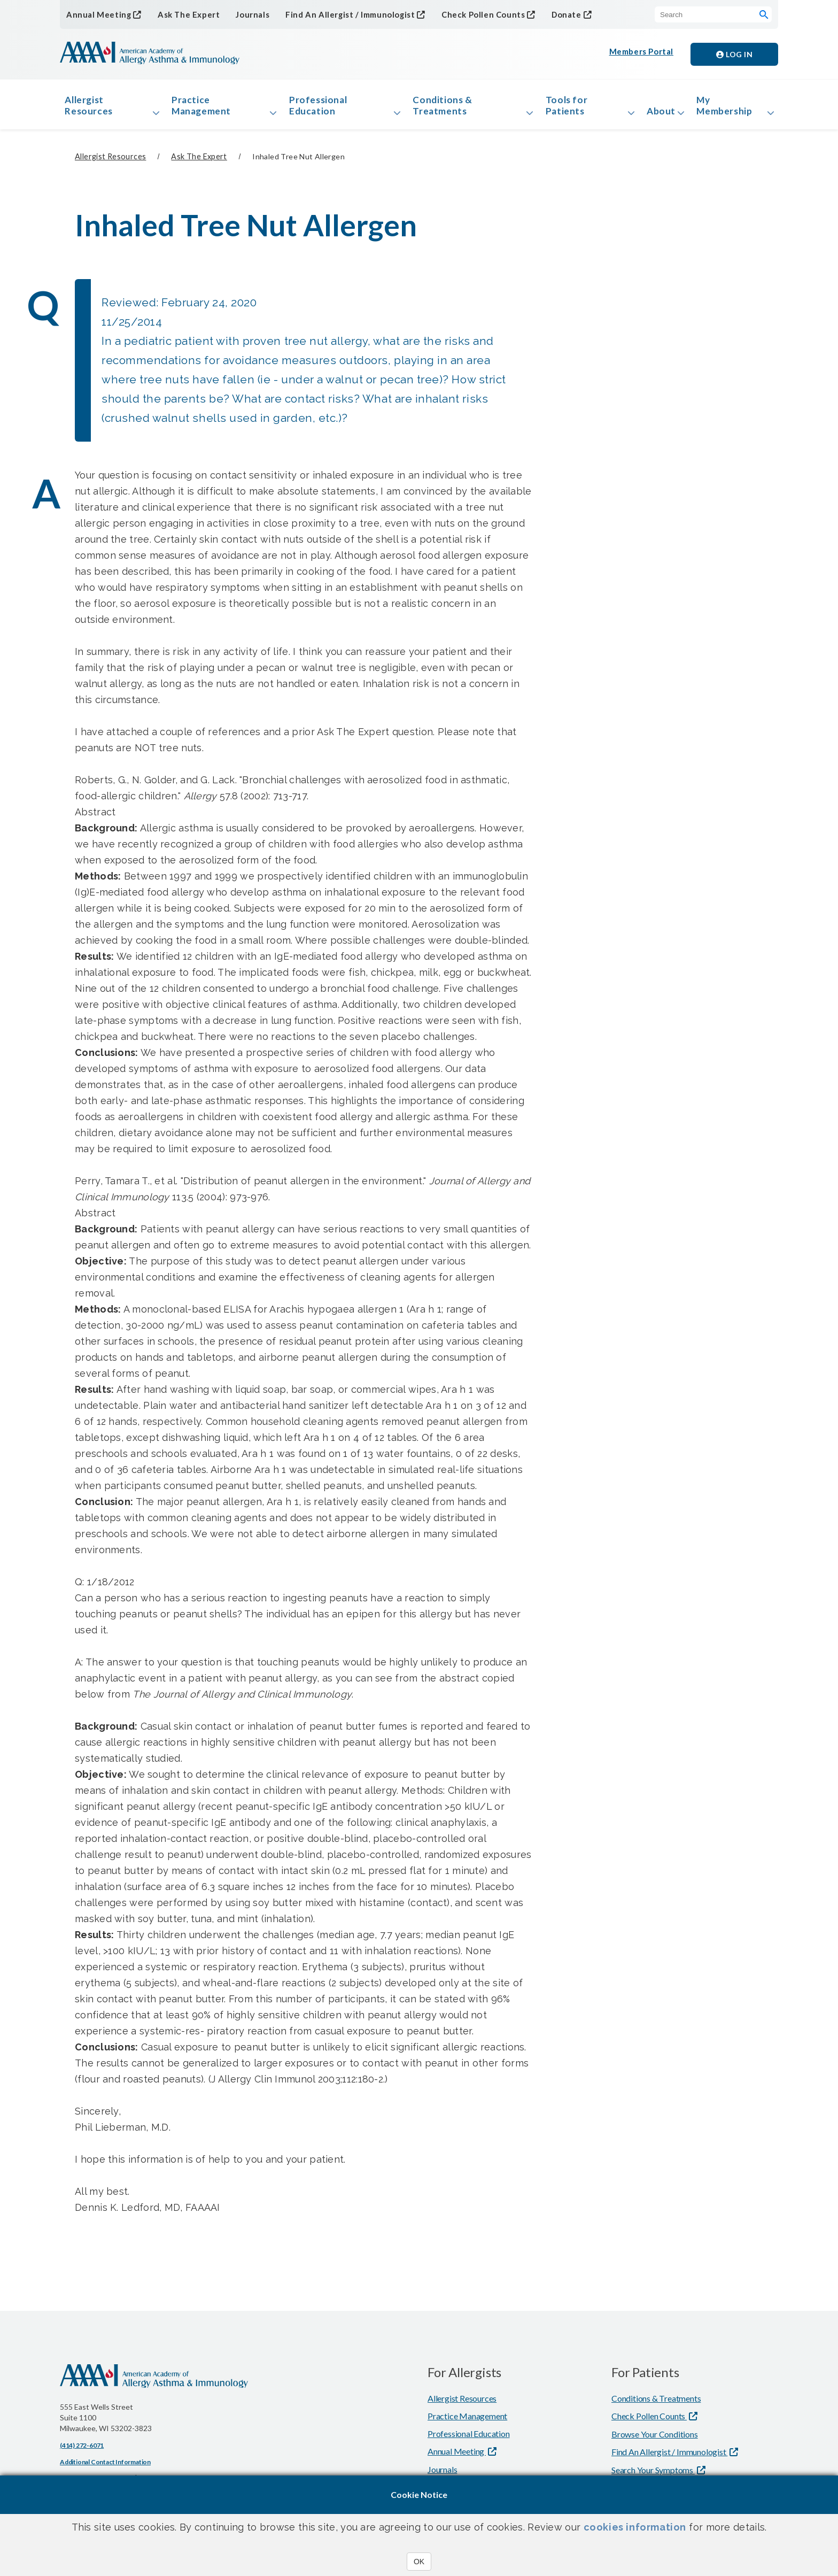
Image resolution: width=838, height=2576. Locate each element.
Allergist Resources (92, 108)
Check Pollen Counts (467, 14)
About (655, 114)
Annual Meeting (96, 14)
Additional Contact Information (105, 2469)
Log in (734, 54)
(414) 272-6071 (82, 2453)
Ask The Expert (182, 14)
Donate (547, 14)
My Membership (729, 108)
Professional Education (321, 108)
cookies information (635, 2527)
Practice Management (206, 108)
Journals (244, 14)
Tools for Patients (561, 108)
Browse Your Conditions (654, 2441)
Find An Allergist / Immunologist (338, 14)
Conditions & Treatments (442, 108)
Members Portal (642, 54)
